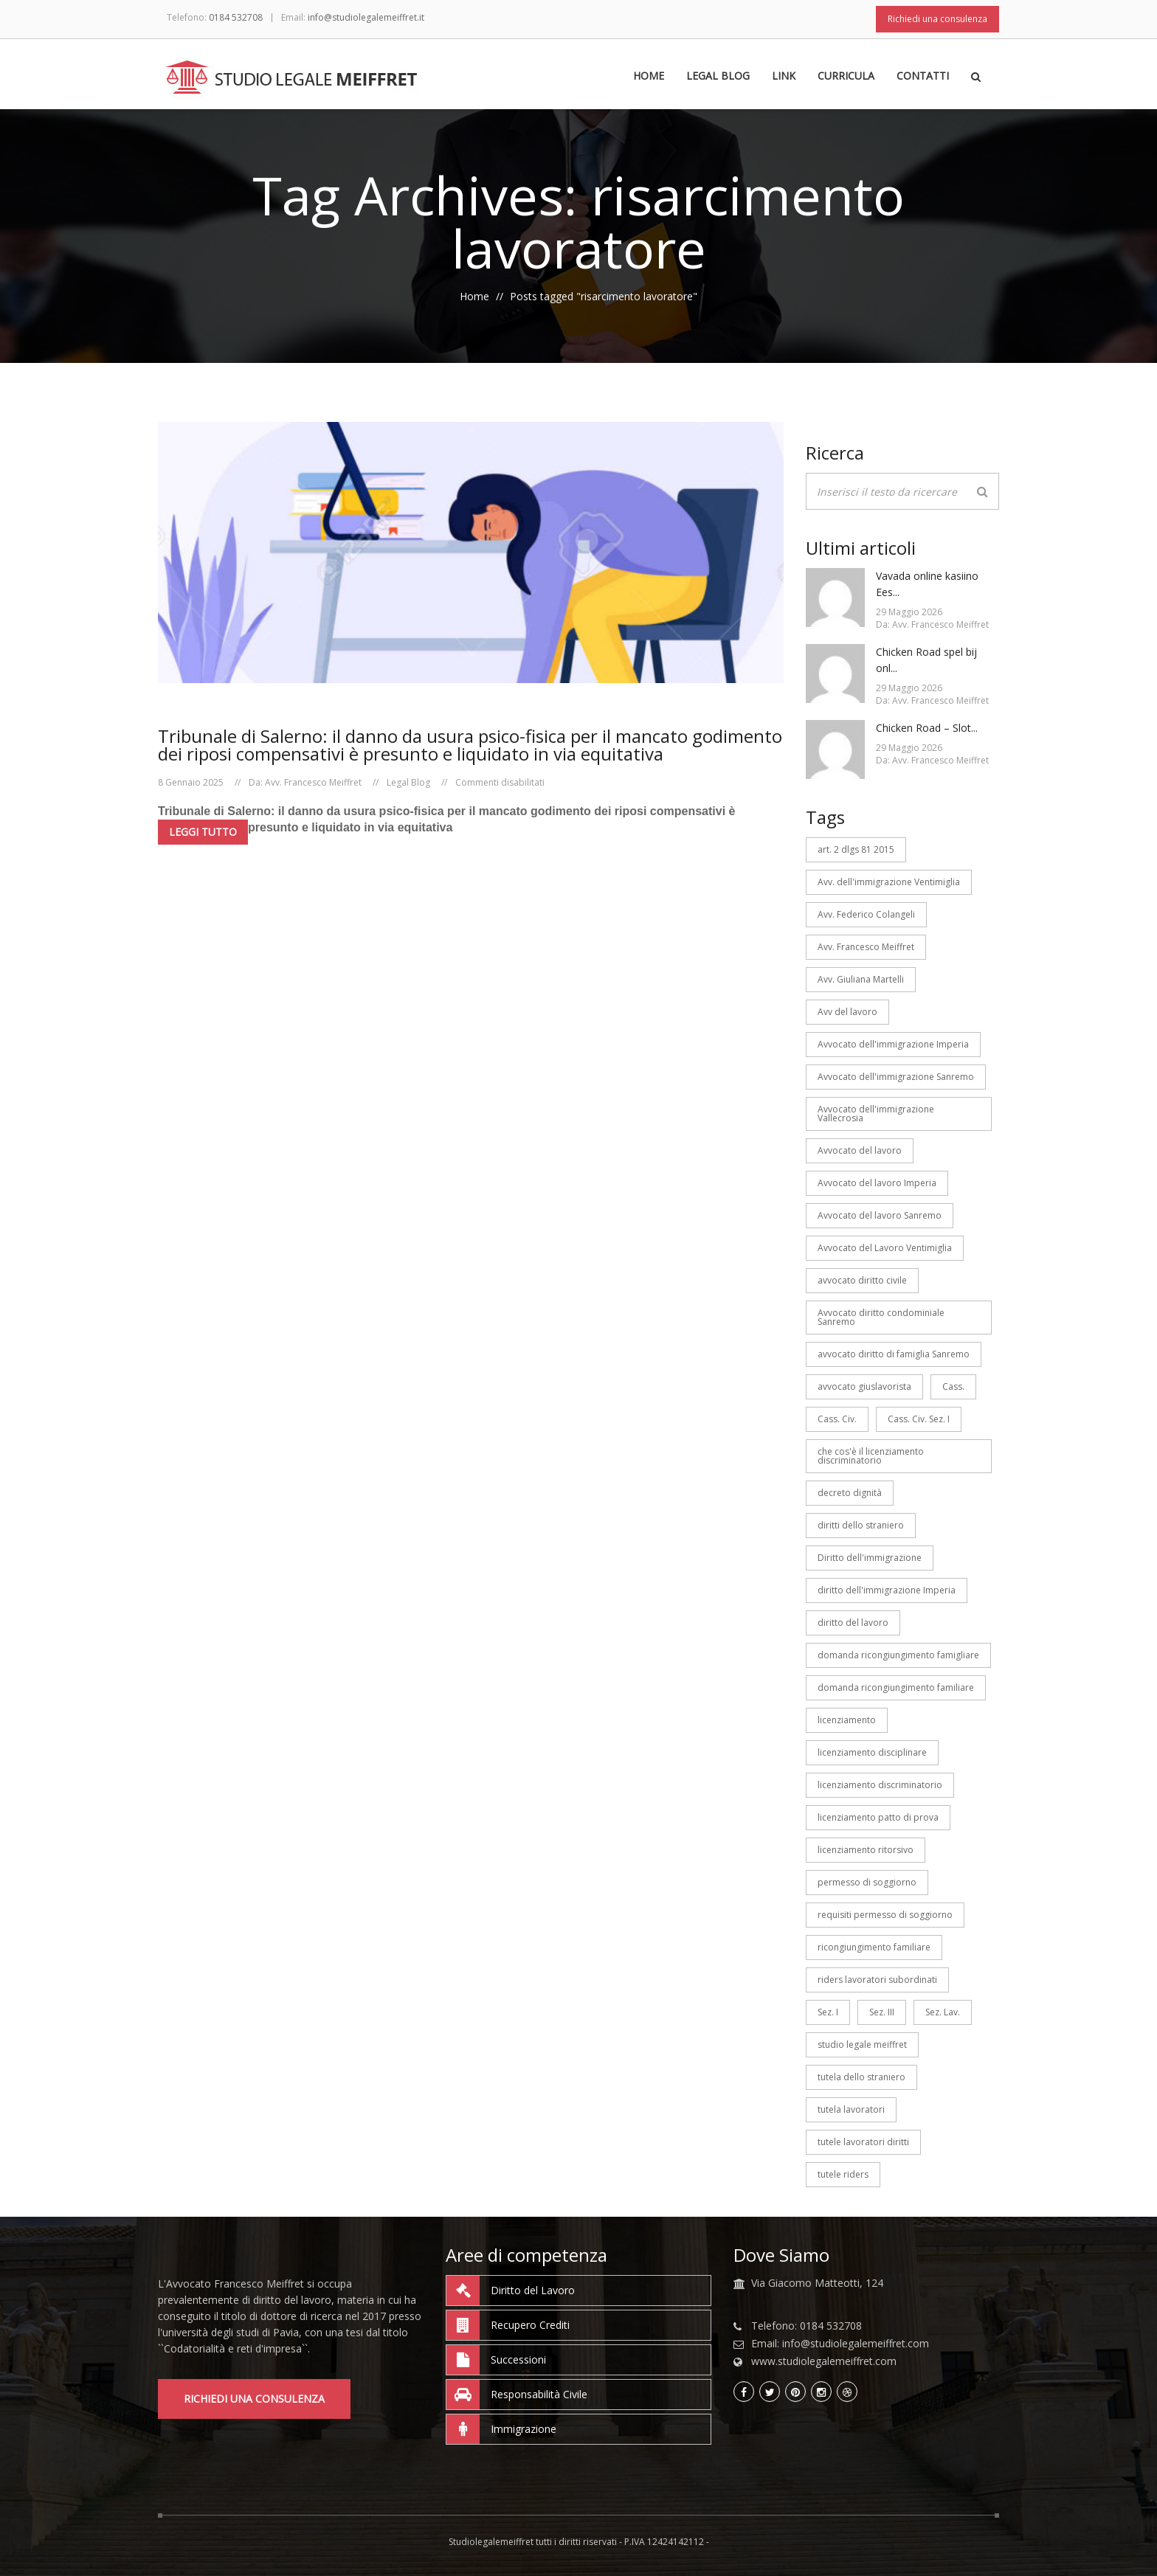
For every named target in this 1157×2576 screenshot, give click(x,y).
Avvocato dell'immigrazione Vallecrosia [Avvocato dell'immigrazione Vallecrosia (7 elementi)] (876, 1113)
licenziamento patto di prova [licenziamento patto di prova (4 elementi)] (878, 1817)
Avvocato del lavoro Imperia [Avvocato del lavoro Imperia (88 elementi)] (877, 1183)
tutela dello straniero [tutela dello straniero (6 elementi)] (861, 2077)
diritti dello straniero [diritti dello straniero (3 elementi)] (861, 1525)
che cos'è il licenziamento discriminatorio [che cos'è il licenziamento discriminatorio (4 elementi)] (871, 1456)
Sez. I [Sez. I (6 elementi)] (828, 2012)
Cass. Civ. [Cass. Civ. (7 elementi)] (837, 1419)
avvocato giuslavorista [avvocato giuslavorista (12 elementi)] (864, 1386)
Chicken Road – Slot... (927, 728)
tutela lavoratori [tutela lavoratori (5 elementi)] (851, 2109)
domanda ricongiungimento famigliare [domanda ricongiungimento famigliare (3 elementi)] (898, 1655)
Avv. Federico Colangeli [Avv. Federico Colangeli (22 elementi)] (866, 914)
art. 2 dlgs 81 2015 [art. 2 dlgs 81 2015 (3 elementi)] (856, 849)
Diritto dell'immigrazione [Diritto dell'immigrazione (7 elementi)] (870, 1557)
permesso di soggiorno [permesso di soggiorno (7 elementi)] (867, 1882)
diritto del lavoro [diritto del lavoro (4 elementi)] (853, 1622)
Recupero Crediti (508, 2325)
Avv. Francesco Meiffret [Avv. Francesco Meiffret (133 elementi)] (866, 947)
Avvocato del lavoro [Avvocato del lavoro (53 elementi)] (860, 1150)
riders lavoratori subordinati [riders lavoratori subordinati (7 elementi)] (877, 1979)
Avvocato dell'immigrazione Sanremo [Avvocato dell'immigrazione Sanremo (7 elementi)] (896, 1076)
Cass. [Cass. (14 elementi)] (953, 1386)
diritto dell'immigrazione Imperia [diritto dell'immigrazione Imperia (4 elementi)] (887, 1590)
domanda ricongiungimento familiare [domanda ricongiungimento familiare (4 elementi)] (896, 1687)
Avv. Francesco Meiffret (313, 782)
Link (783, 77)
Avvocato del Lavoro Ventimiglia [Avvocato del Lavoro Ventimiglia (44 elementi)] (885, 1248)
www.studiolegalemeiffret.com (824, 2361)
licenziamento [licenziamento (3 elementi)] (847, 1720)
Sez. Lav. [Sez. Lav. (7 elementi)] (942, 2012)
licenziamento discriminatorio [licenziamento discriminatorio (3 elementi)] (880, 1785)
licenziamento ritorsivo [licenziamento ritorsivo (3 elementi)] (865, 1849)
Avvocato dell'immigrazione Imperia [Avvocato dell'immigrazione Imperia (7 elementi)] (893, 1044)
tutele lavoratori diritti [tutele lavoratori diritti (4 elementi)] (863, 2142)
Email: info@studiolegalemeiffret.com (840, 2343)
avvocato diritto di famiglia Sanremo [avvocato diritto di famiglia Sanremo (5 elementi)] (894, 1354)
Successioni (496, 2360)
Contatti (923, 77)
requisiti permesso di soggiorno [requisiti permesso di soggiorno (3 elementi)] (885, 1914)
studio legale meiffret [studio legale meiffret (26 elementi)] (862, 2044)
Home (648, 77)
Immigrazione (501, 2429)
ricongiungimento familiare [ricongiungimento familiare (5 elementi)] (874, 1947)
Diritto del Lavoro (510, 2290)
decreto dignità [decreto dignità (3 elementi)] (850, 1492)
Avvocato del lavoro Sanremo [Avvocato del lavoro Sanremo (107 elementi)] (880, 1215)
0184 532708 (236, 17)
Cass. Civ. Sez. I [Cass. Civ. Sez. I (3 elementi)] (919, 1419)
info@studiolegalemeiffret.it (366, 17)
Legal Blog (718, 77)
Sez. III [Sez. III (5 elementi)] (881, 2012)
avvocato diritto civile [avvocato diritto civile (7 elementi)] (862, 1280)
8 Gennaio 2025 (191, 782)
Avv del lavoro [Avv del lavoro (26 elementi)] (847, 1011)
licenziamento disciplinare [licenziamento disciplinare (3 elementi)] (872, 1752)
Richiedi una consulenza (937, 19)
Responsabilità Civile (516, 2394)
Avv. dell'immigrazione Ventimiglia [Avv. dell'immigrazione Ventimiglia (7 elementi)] (889, 882)
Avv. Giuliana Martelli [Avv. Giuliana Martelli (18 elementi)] (861, 979)
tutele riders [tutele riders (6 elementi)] (843, 2174)
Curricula (846, 77)
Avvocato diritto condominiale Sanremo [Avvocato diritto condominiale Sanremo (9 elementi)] (881, 1317)
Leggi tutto (203, 832)
